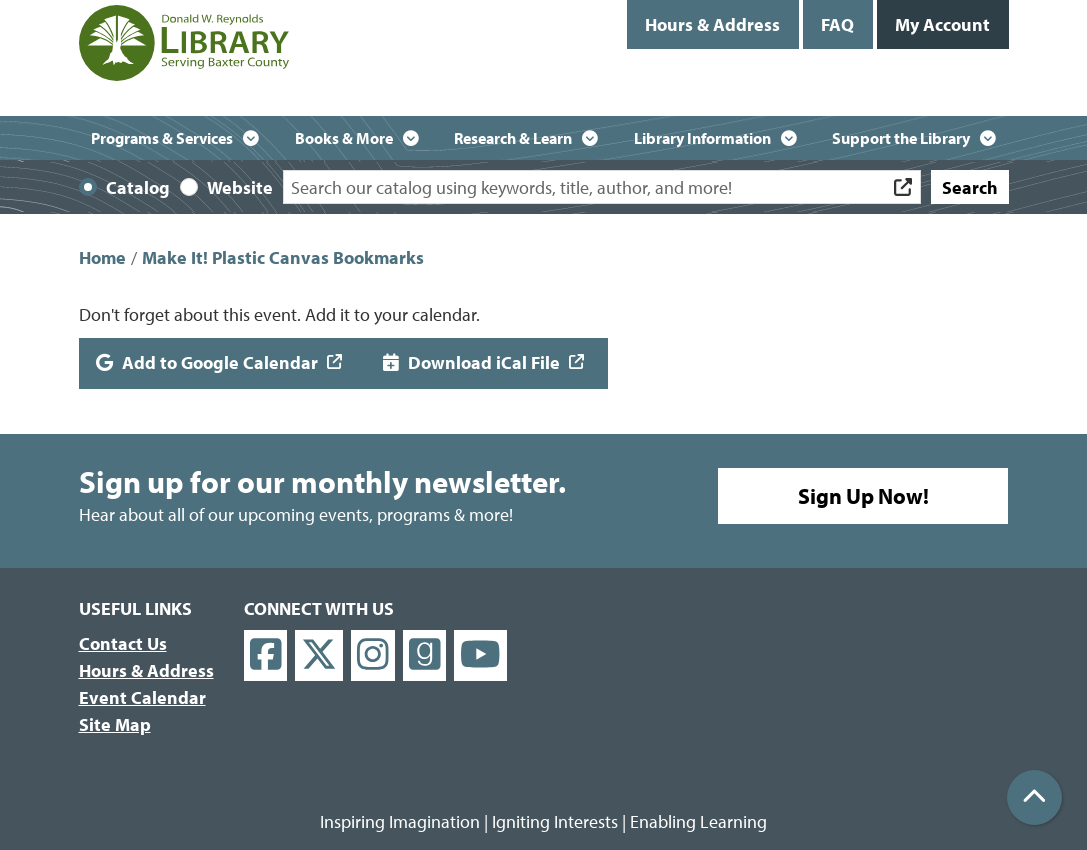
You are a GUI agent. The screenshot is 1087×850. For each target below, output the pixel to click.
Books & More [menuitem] (344, 138)
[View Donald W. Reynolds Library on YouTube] (480, 655)
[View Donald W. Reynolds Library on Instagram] (373, 655)
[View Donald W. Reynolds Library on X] (319, 655)
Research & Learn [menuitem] (513, 138)
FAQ (837, 24)
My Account (942, 24)
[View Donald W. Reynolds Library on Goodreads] (425, 655)
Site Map (115, 724)
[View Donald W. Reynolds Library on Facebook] (266, 655)
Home (102, 257)
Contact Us (123, 643)
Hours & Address (712, 24)
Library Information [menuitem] (702, 138)
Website (240, 187)
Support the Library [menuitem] (901, 138)
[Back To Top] (1034, 797)
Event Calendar (142, 697)
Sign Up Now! (863, 496)
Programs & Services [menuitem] (162, 138)
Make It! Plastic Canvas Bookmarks (283, 257)
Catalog (138, 187)
